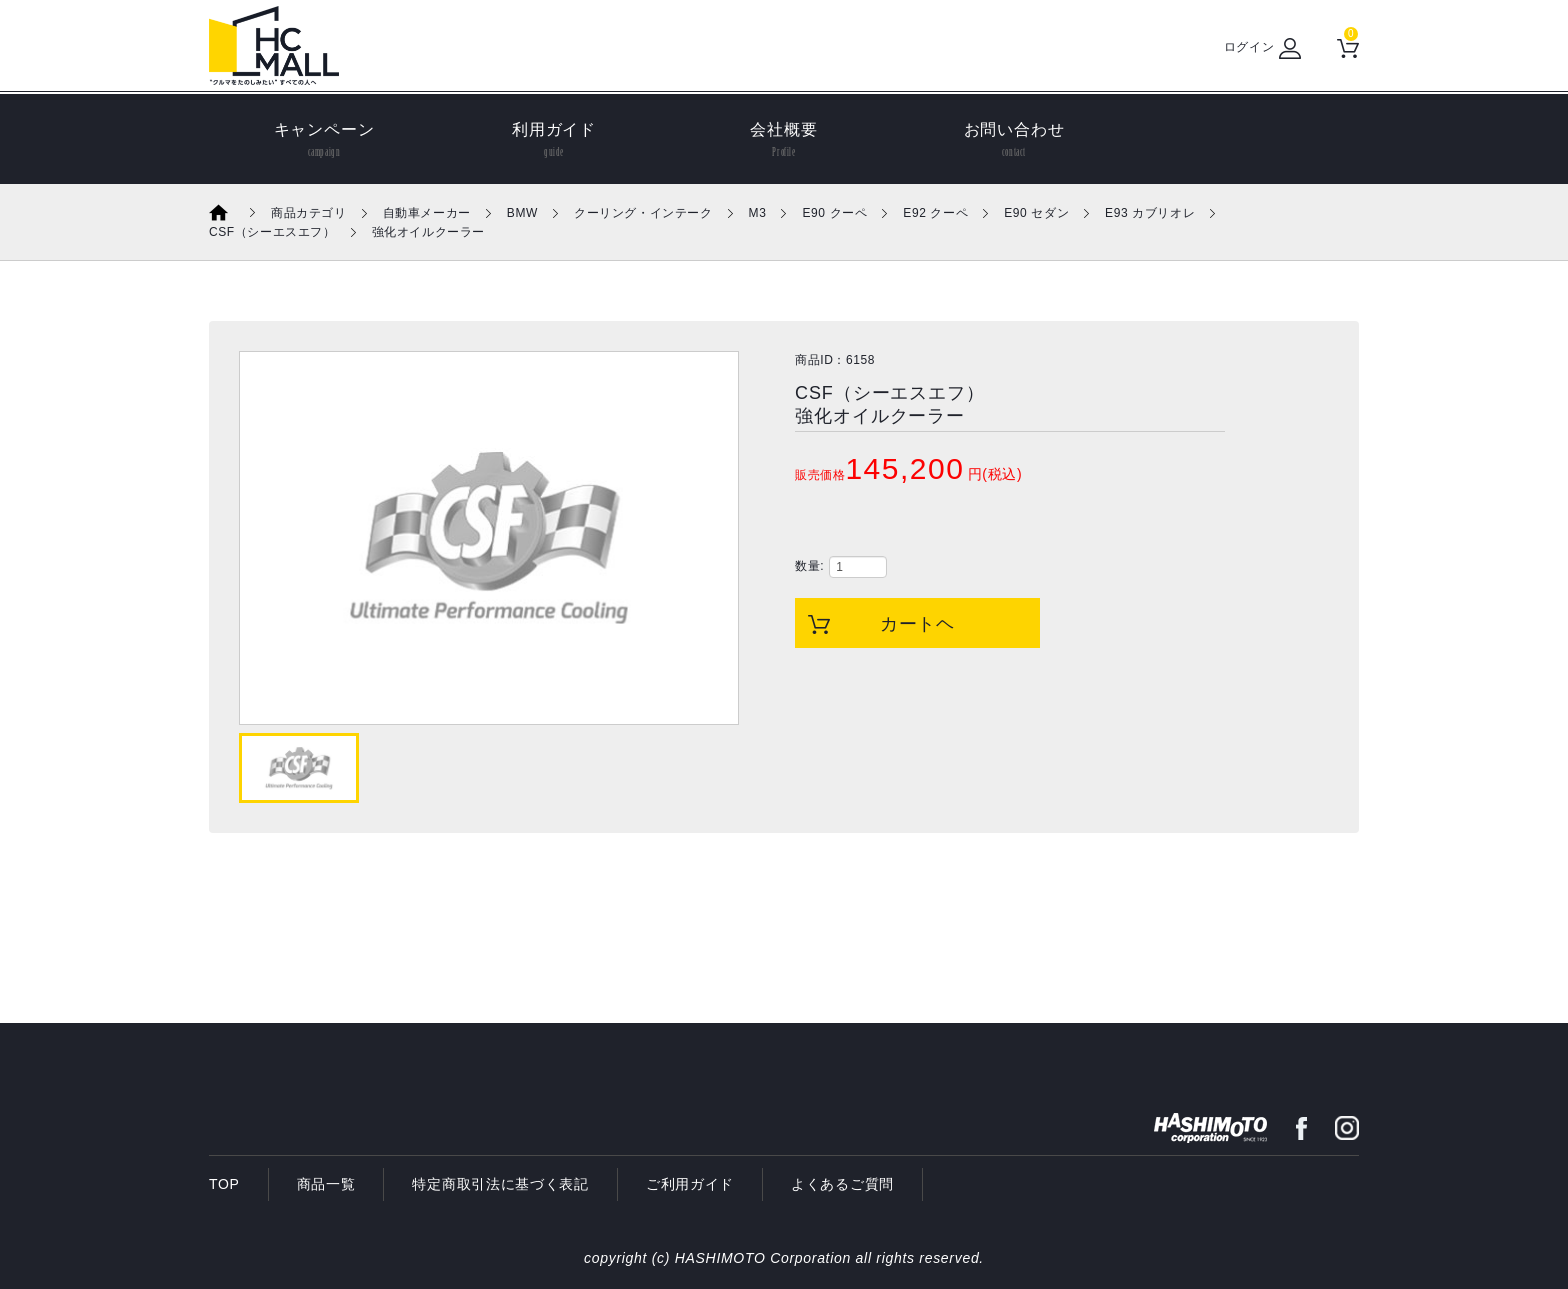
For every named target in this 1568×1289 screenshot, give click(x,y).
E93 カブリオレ (1150, 213)
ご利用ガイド (690, 1184)
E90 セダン (1036, 213)
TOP (224, 1184)
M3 (758, 213)
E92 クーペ (935, 213)
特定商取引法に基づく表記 (500, 1184)
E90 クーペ (834, 213)
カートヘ (918, 624)
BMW (522, 213)
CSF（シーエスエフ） (272, 232)
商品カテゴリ (309, 213)
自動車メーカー (427, 213)
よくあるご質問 (842, 1184)
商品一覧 (326, 1184)
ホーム (232, 212)
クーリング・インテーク (643, 213)
